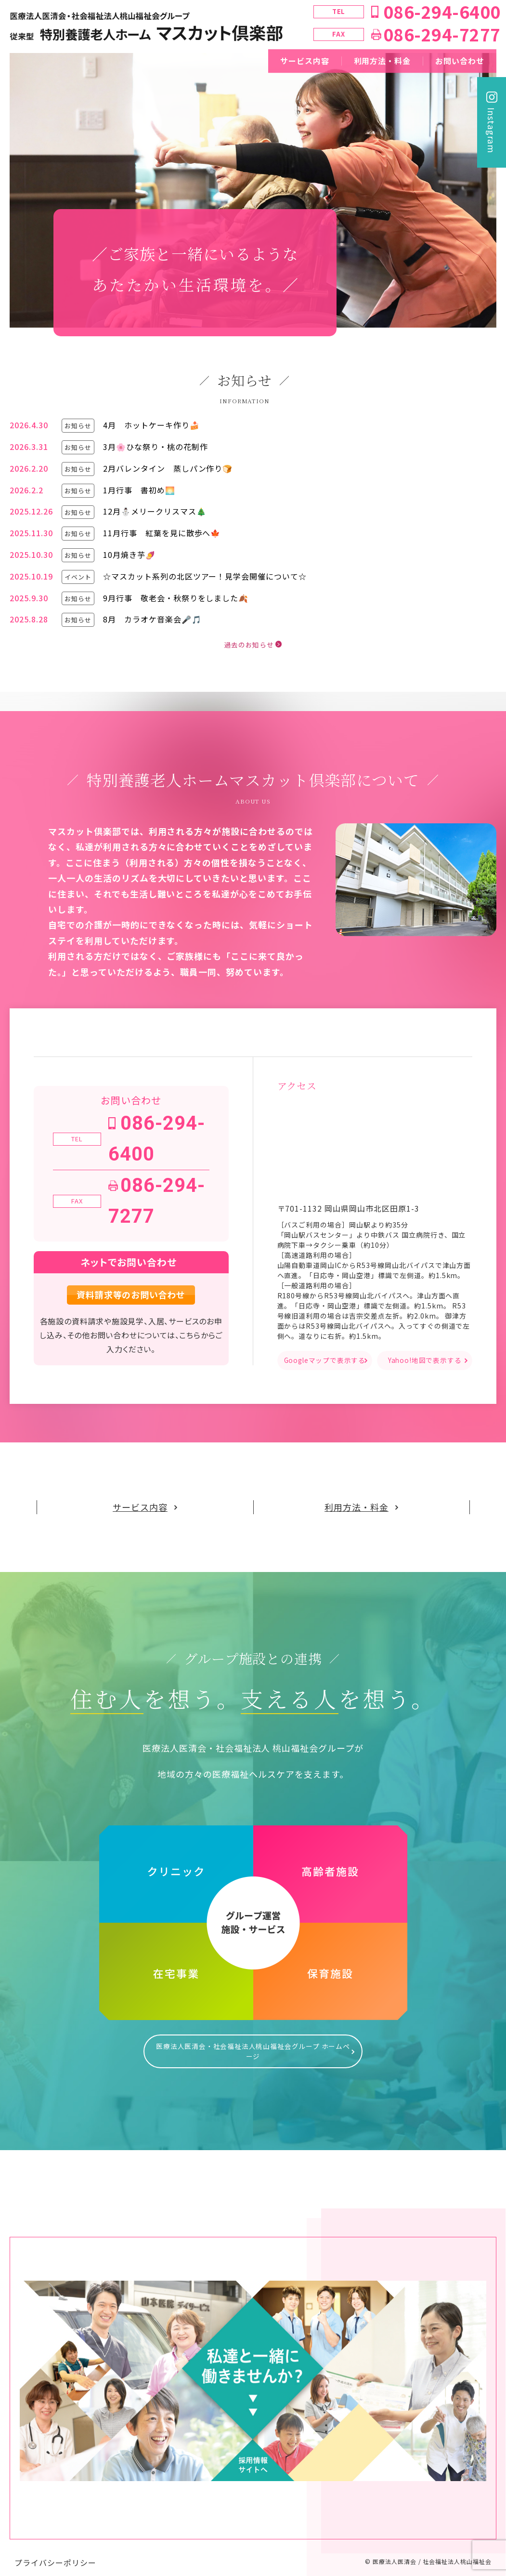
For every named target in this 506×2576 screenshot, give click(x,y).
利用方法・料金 (382, 60)
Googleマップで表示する (325, 1360)
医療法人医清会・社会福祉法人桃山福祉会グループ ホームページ (253, 2047)
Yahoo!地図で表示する (424, 1360)
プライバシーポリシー (55, 2553)
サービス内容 (304, 60)
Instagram (491, 130)
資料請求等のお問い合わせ (131, 1295)
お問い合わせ (459, 60)
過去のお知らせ (248, 644)
